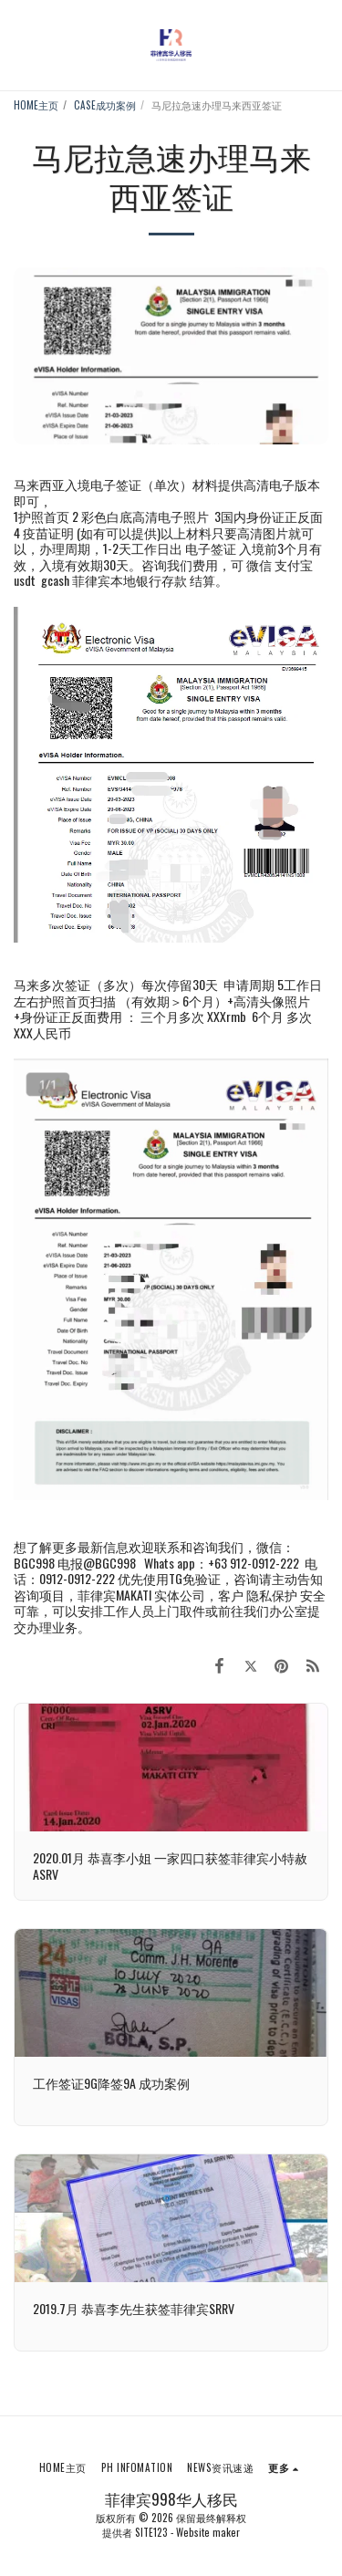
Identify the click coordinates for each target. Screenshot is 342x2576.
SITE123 (151, 2532)
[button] (20, 45)
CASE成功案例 (105, 105)
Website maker (208, 2532)
